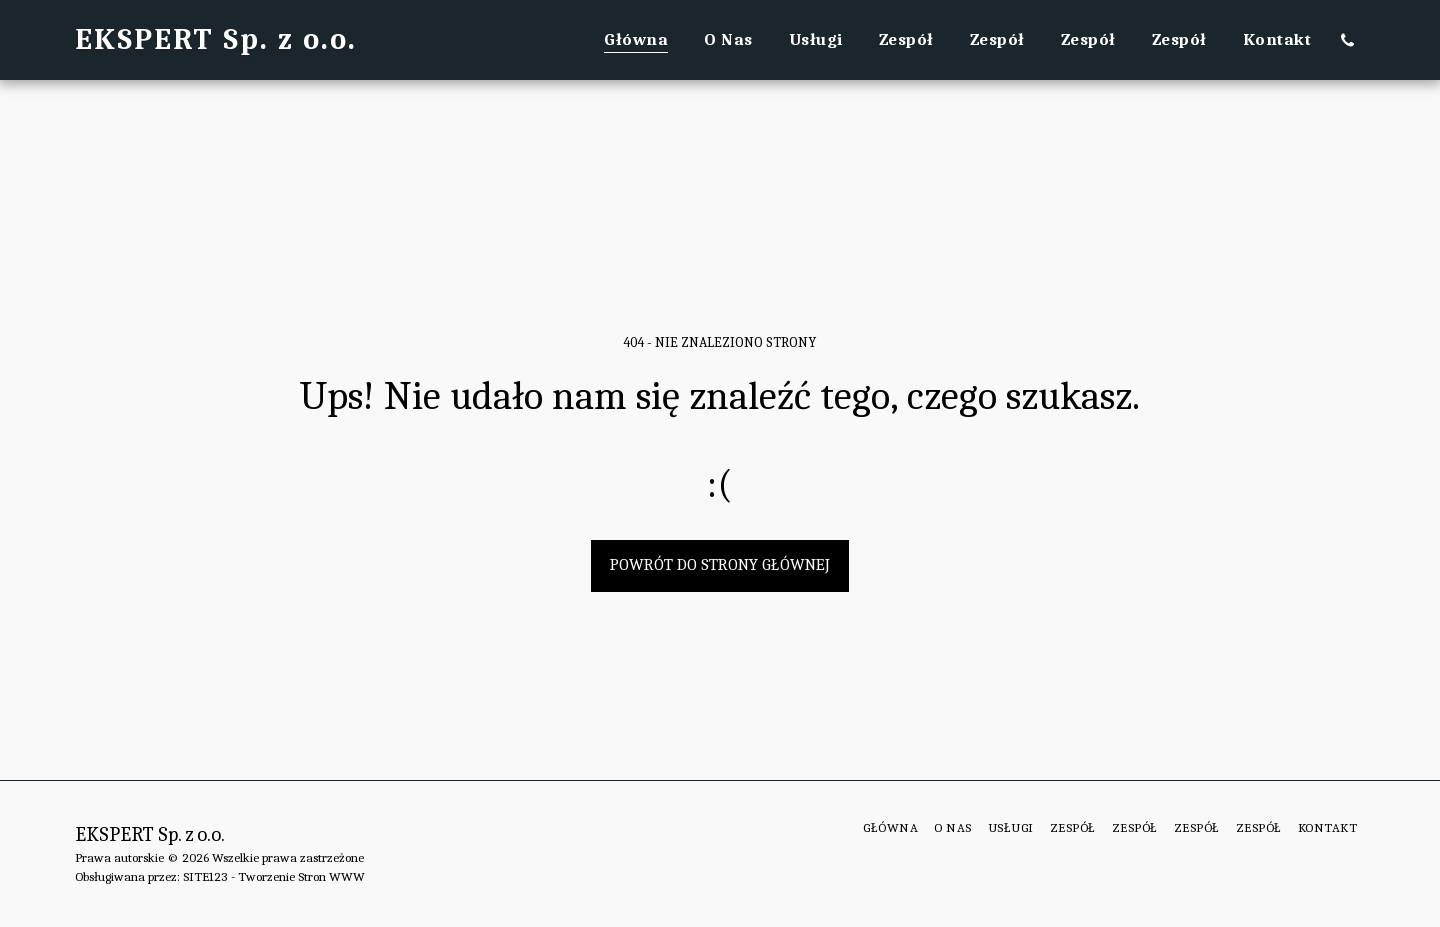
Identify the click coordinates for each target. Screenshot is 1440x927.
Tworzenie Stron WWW (301, 876)
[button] (1347, 40)
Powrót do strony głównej (720, 564)
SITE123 (205, 876)
